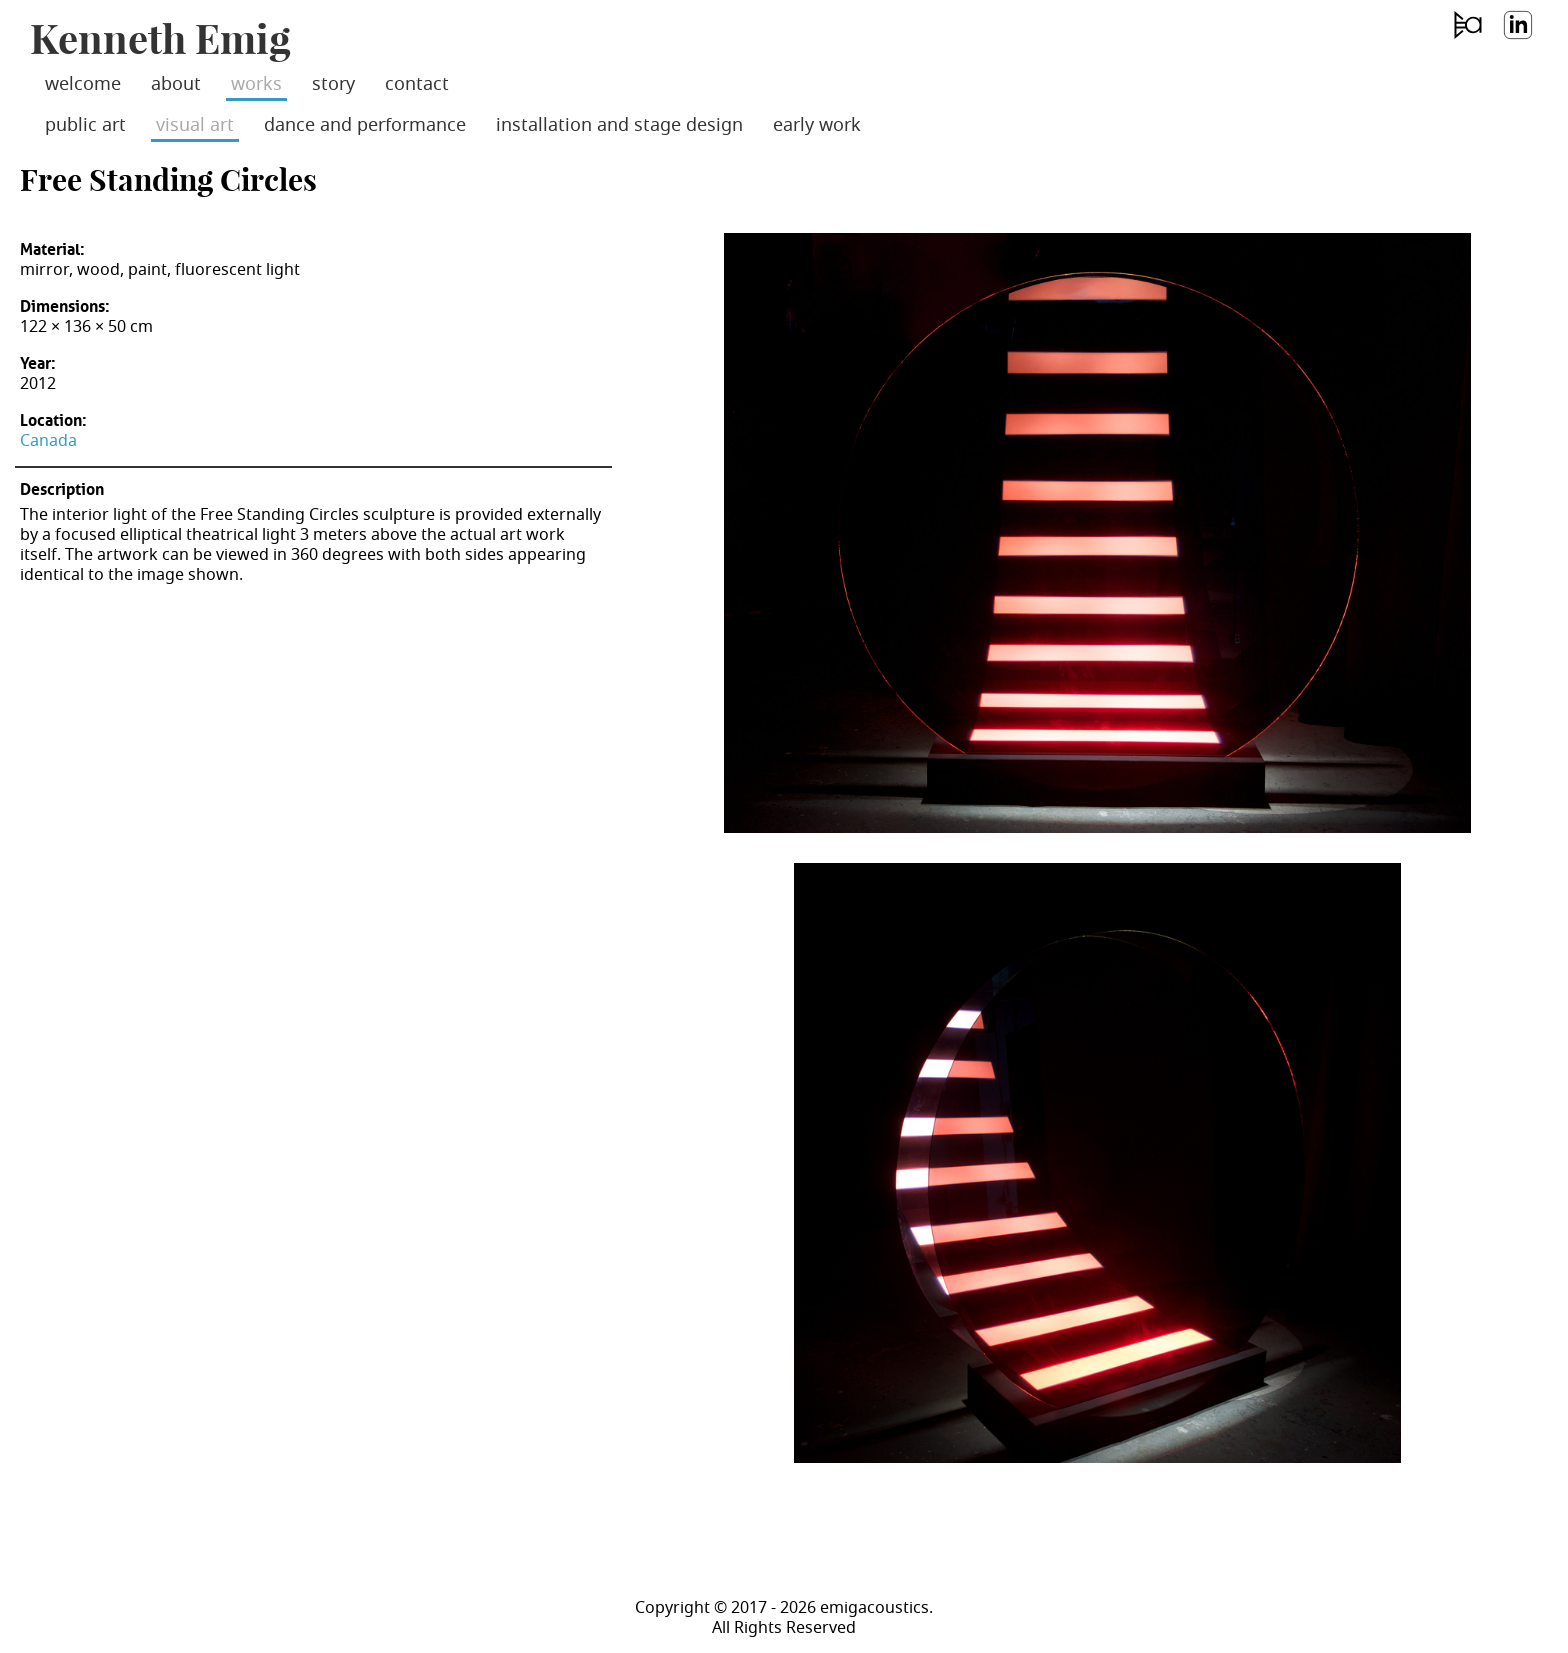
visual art (195, 125)
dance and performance (365, 125)
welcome (83, 84)
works (256, 84)
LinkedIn (1517, 39)
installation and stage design (619, 125)
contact (417, 84)
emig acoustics (1467, 39)
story (333, 84)
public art (85, 125)
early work (817, 125)
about (176, 84)
